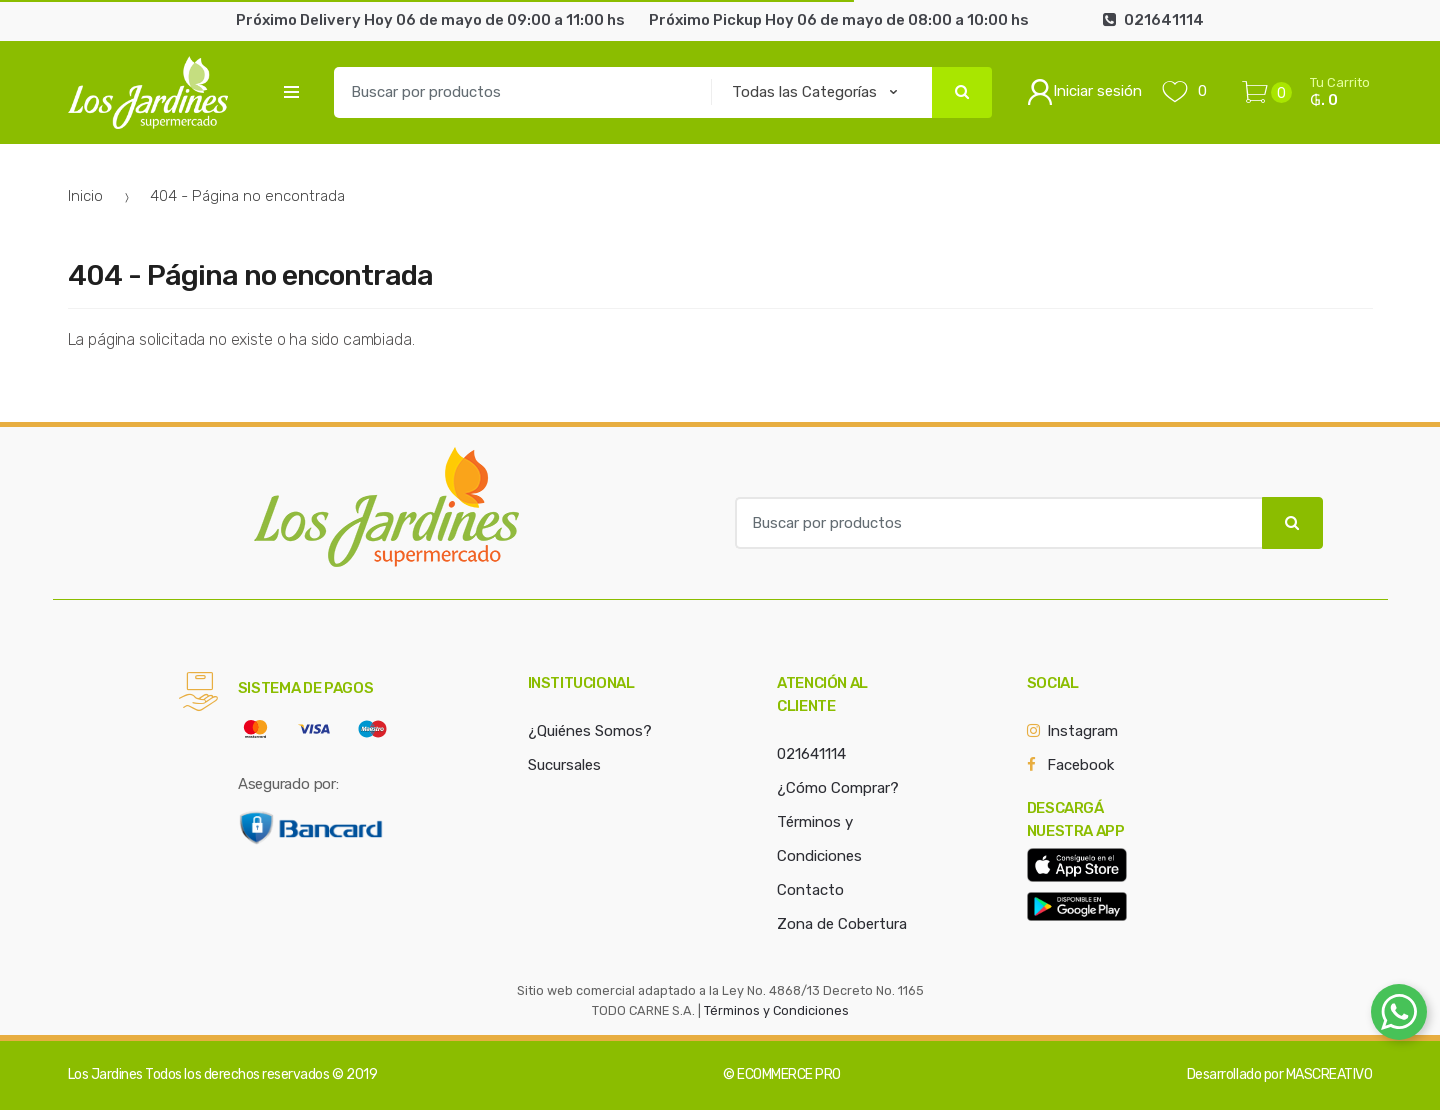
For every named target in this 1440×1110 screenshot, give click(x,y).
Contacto (810, 890)
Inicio (85, 196)
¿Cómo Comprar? (838, 788)
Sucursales (564, 765)
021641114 (811, 754)
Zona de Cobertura (842, 924)
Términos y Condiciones (776, 1010)
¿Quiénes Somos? (590, 731)
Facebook (1080, 765)
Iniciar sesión (1084, 92)
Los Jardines (105, 1074)
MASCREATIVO (1329, 1074)
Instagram (1082, 731)
